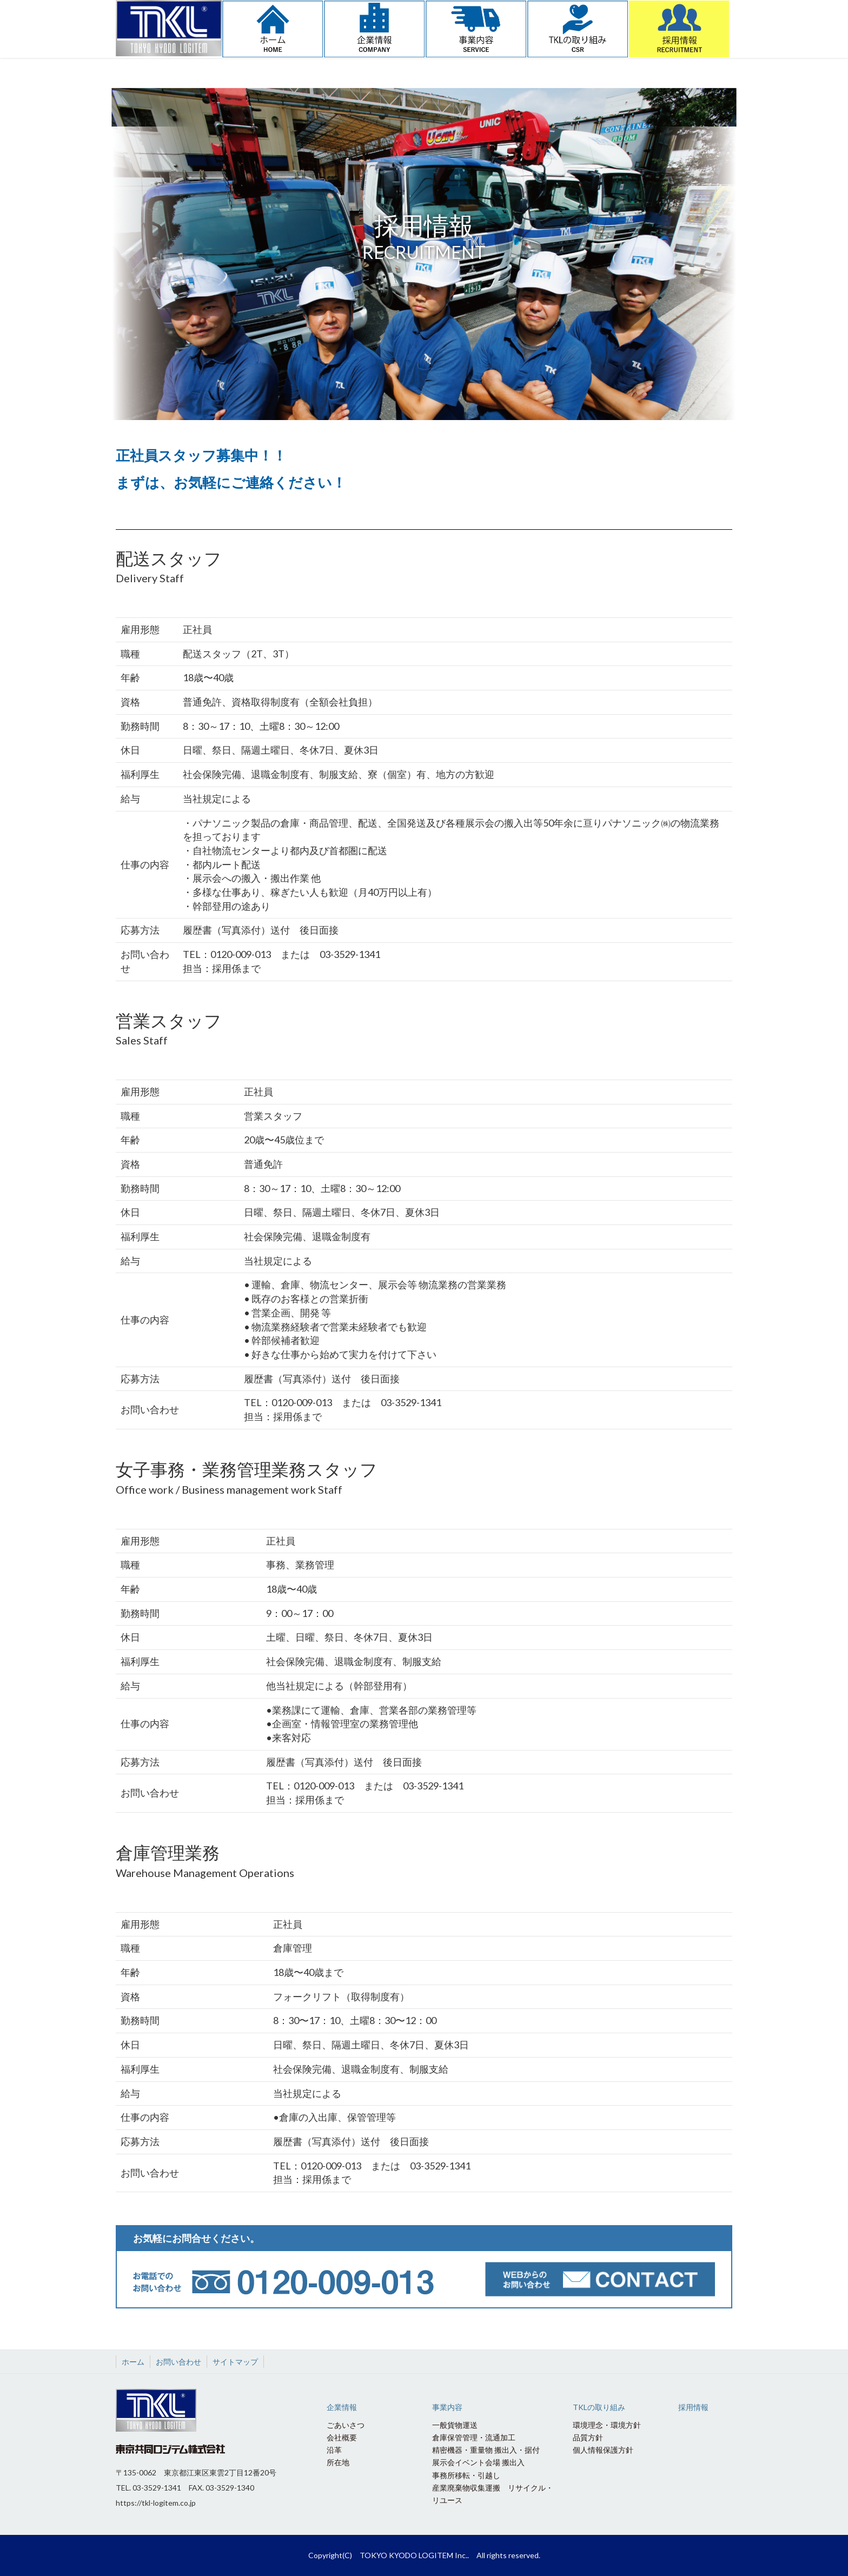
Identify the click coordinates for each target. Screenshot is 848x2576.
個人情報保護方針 (603, 2449)
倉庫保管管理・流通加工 (473, 2437)
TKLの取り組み (599, 2407)
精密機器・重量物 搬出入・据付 (486, 2449)
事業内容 (447, 2407)
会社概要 (342, 2437)
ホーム (133, 2361)
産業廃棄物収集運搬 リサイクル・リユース (492, 2494)
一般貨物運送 (455, 2424)
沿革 (334, 2449)
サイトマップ (235, 2361)
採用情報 (693, 2407)
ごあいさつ (346, 2424)
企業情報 (342, 2407)
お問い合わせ (178, 2361)
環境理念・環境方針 (607, 2424)
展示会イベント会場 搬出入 (478, 2462)
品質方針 (588, 2437)
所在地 (338, 2462)
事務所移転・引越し (466, 2475)
